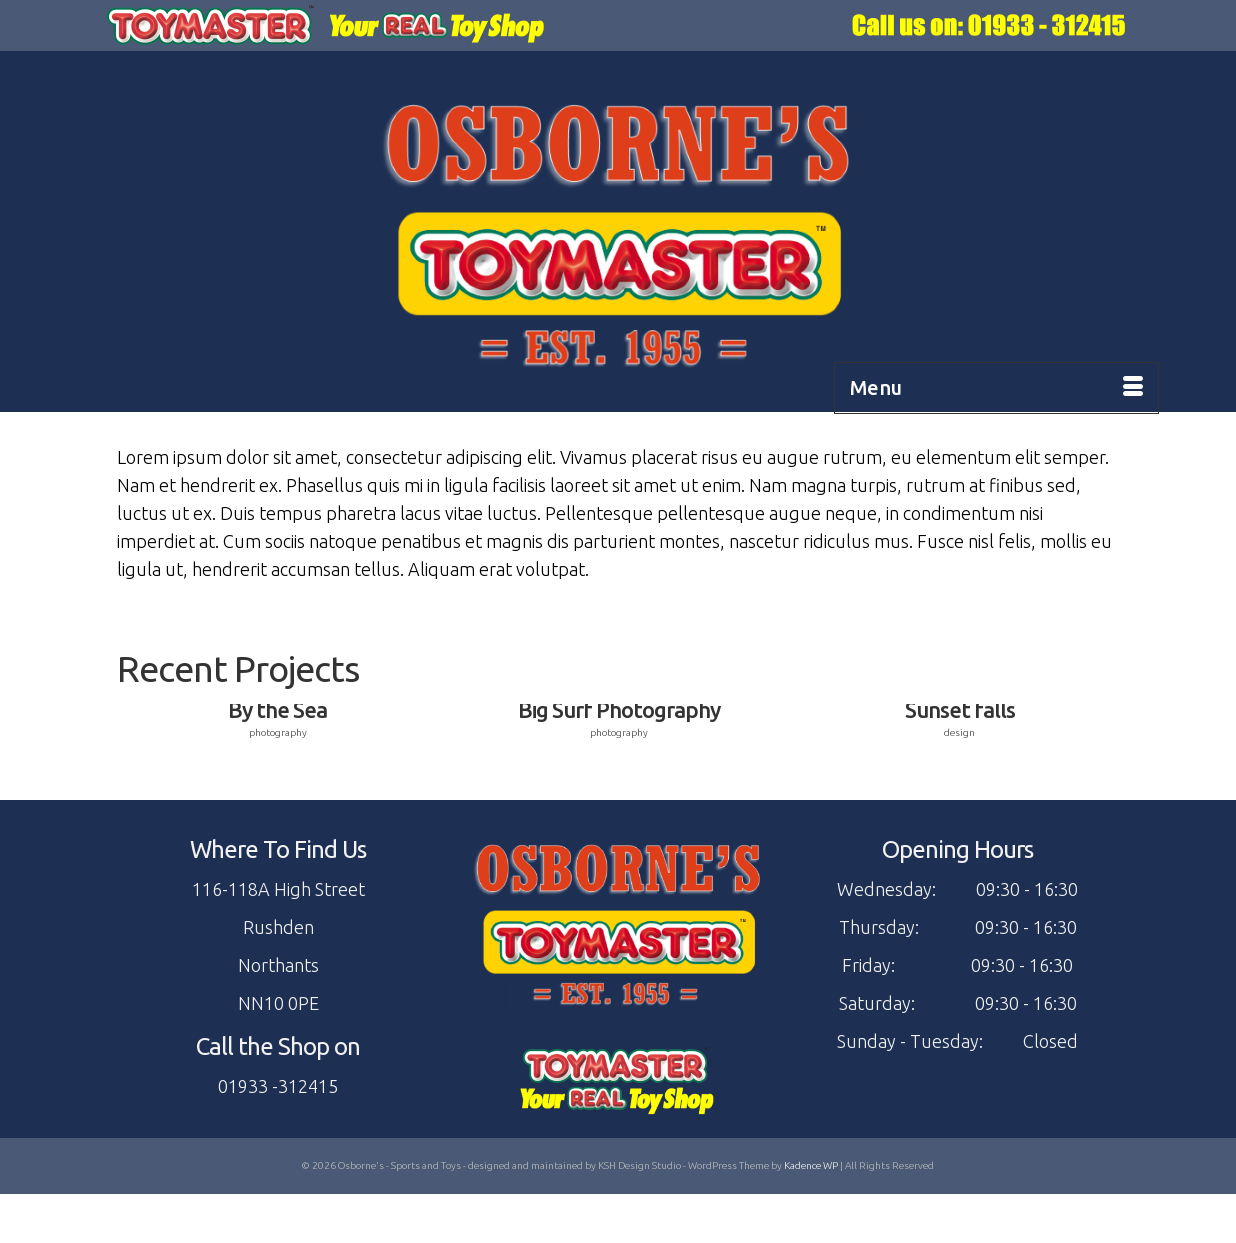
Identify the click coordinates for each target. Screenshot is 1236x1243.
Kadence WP (811, 1165)
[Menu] (996, 388)
